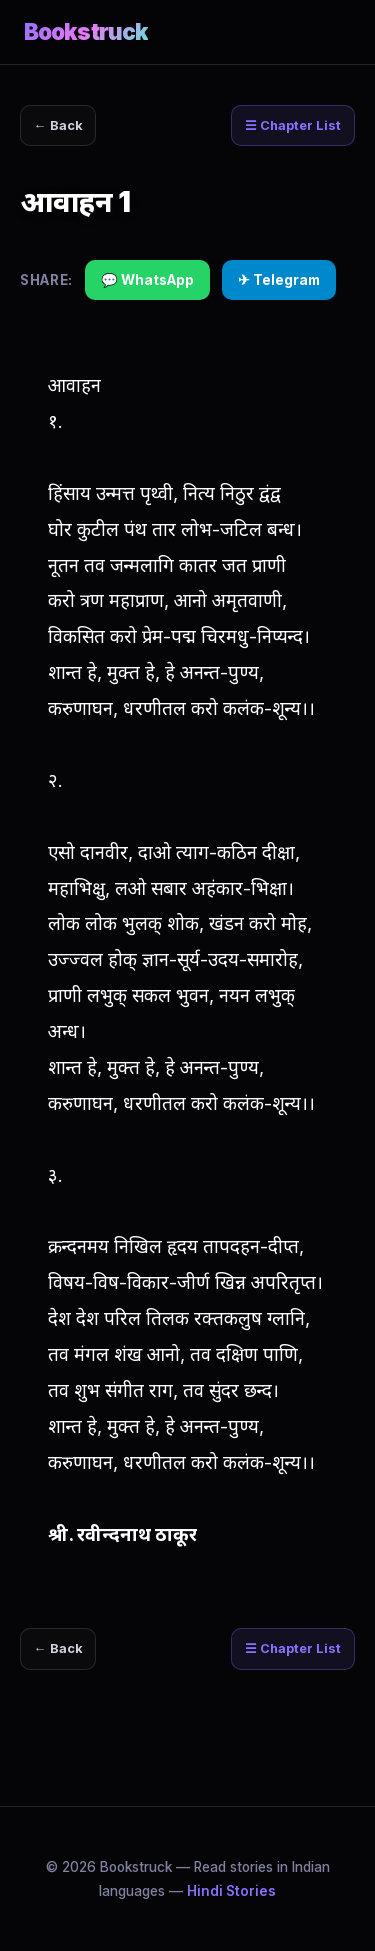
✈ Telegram (279, 280)
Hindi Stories (231, 1891)
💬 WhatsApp (147, 280)
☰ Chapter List (293, 125)
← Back (58, 125)
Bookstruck (86, 31)
